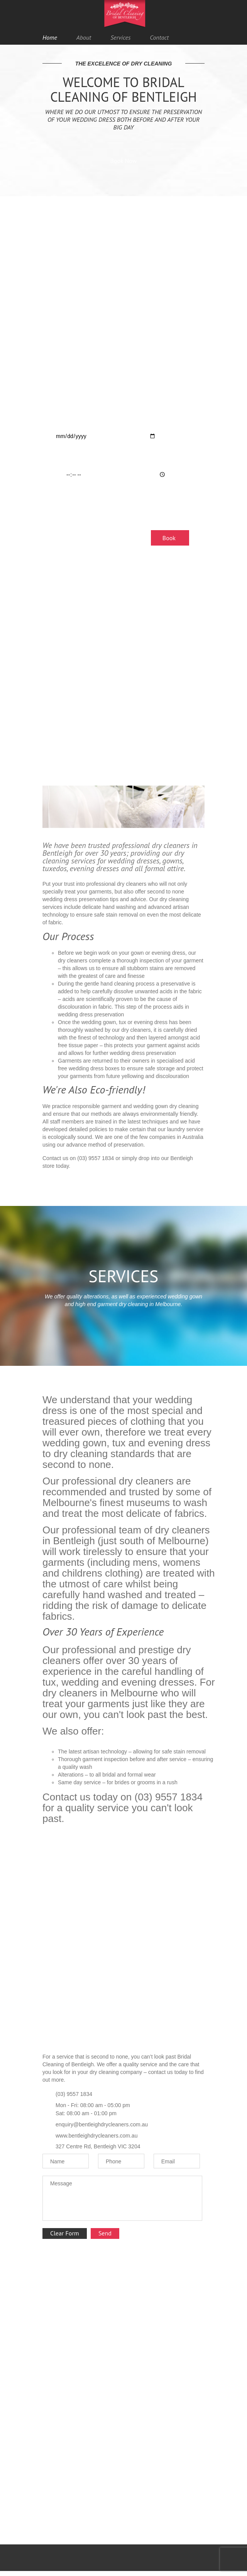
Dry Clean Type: (70, 505)
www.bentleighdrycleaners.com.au (96, 2136)
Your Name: (65, 345)
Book (169, 538)
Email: (58, 375)
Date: (57, 421)
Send (105, 2233)
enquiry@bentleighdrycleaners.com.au (102, 2124)
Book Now (123, 161)
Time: (57, 459)
